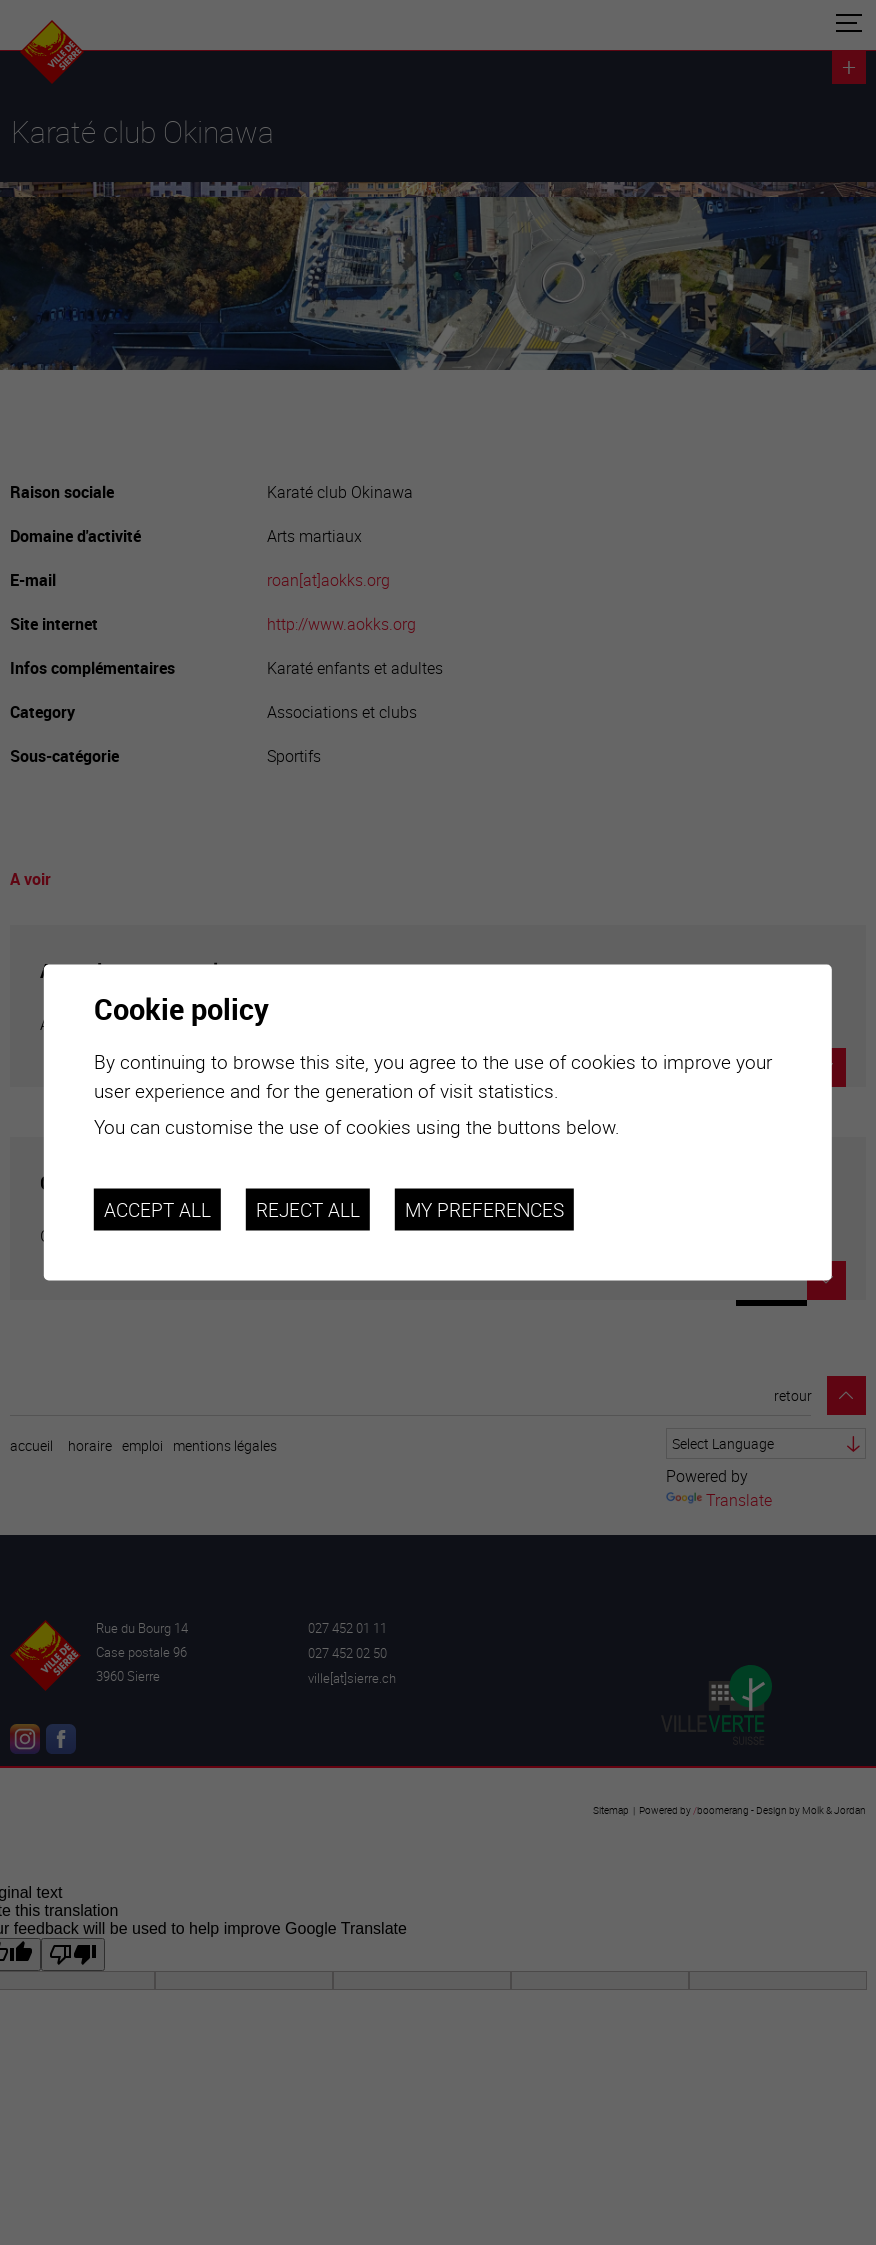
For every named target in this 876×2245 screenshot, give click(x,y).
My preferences (484, 1209)
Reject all (308, 1209)
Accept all (157, 1209)
